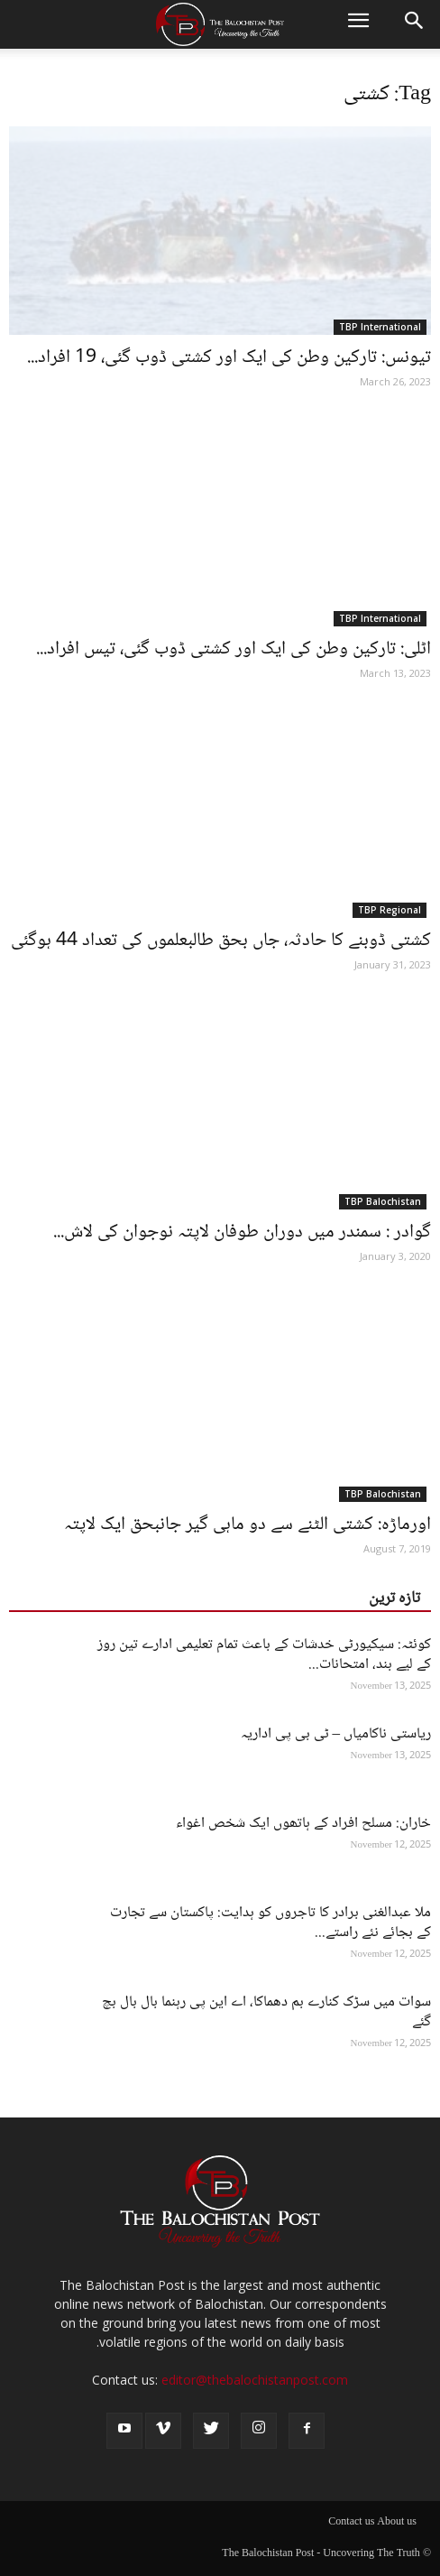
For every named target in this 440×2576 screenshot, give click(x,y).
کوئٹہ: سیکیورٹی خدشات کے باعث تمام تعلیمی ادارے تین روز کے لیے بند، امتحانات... (264, 1655)
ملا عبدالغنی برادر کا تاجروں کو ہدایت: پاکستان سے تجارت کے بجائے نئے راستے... (270, 1923)
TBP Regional (389, 909)
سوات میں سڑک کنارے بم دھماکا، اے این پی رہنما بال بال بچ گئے (266, 2012)
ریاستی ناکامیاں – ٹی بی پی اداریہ (336, 1734)
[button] (415, 24)
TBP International (380, 326)
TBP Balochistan (382, 1201)
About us (397, 2523)
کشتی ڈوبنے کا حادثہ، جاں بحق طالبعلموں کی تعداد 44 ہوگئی (221, 941)
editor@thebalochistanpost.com (254, 2379)
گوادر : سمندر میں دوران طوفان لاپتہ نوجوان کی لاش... (242, 1232)
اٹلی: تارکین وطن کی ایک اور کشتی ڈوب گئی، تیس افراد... (233, 649)
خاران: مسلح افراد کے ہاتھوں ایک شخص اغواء (303, 1824)
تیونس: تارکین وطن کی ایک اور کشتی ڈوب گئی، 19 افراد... (229, 358)
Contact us (351, 2523)
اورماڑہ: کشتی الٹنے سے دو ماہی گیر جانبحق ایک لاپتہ (247, 1525)
